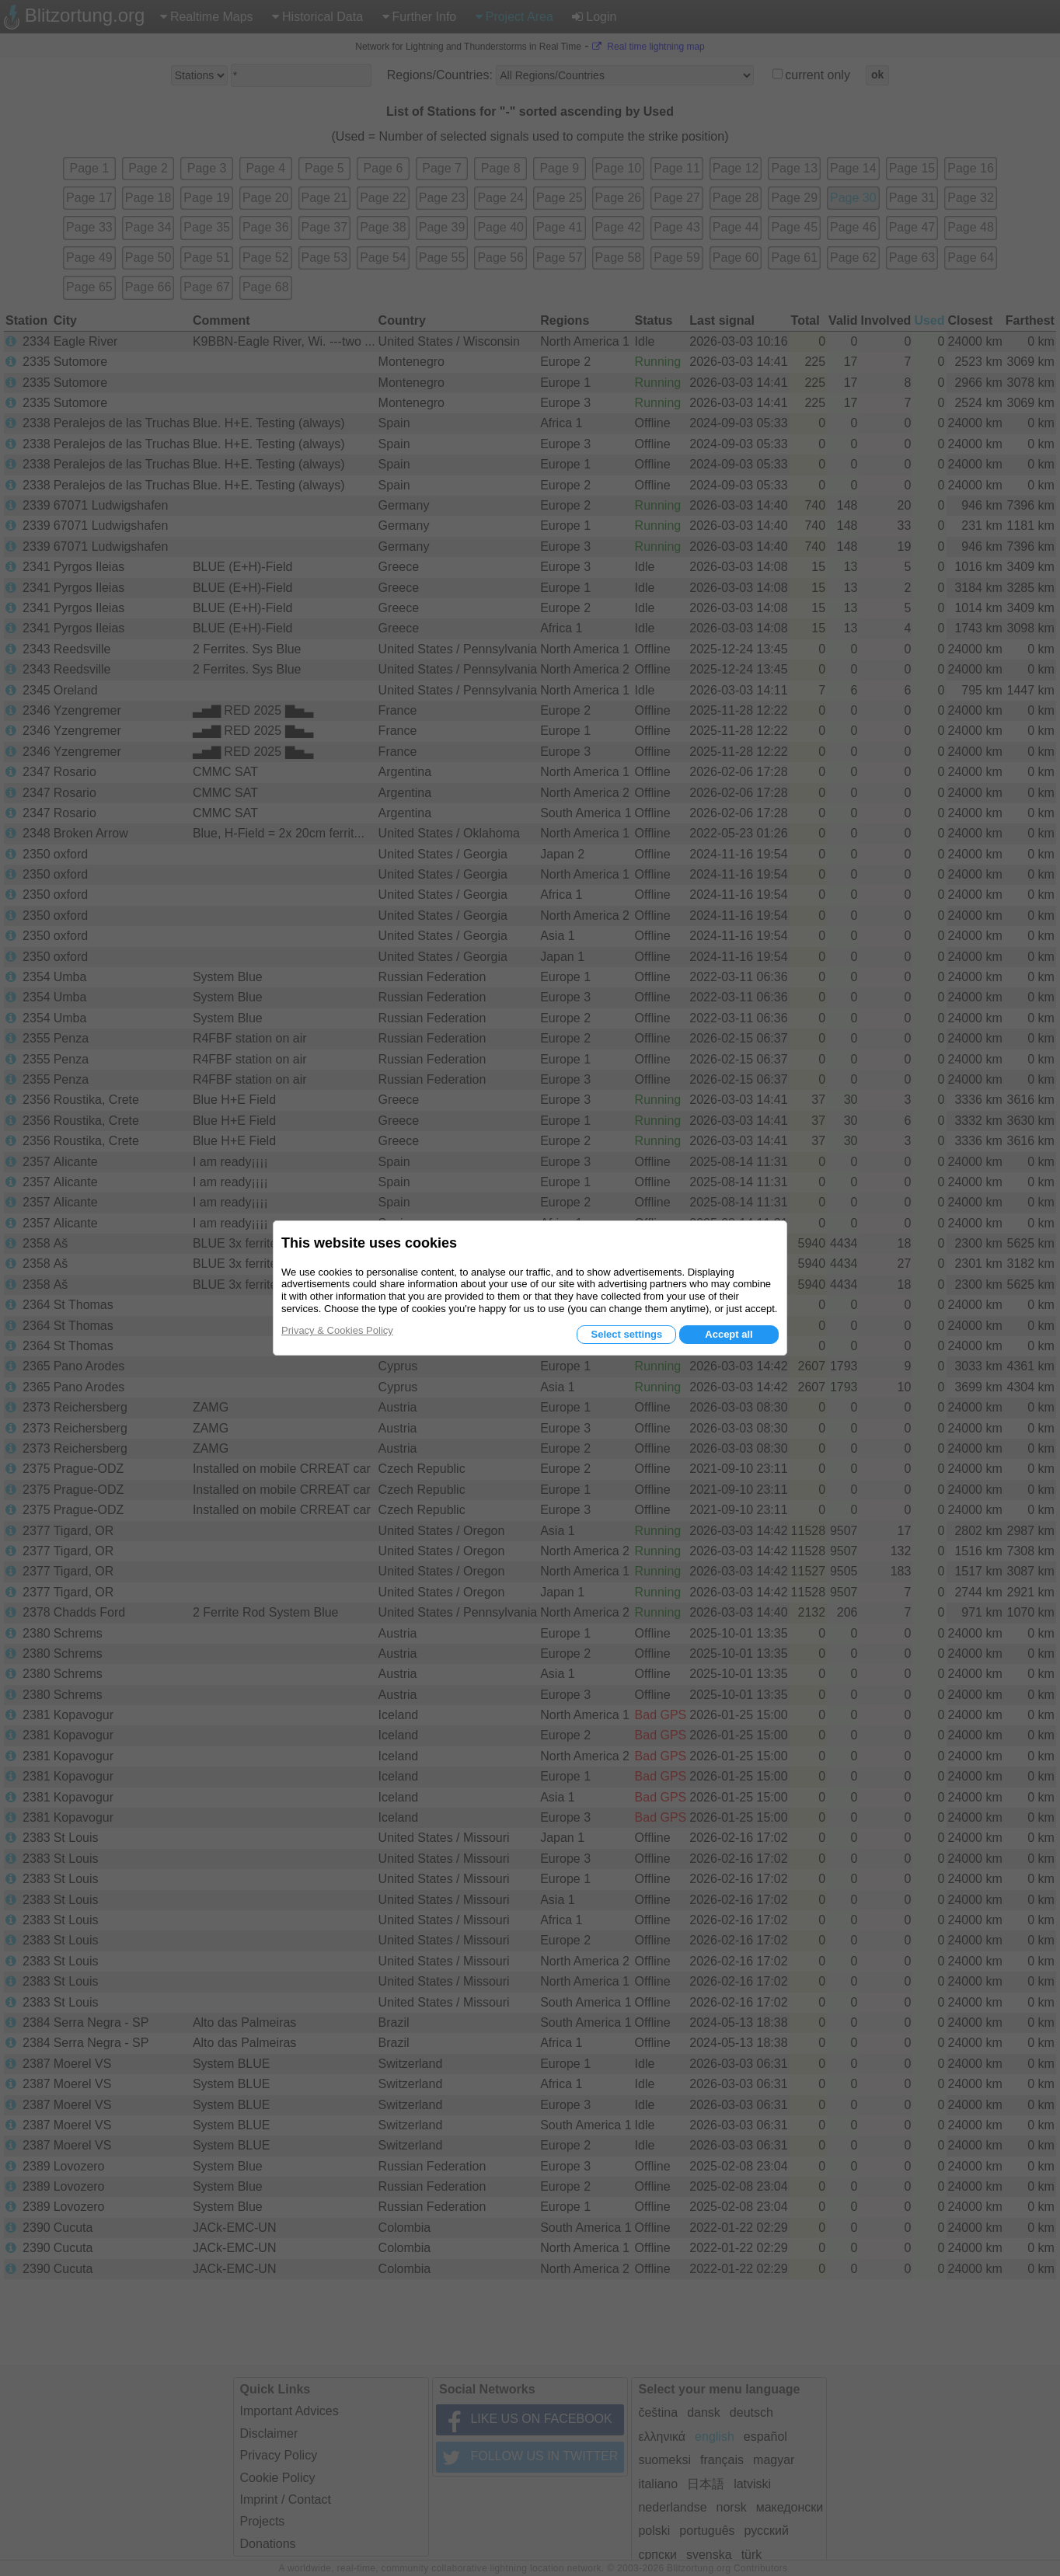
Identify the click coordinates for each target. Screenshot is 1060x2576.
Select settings (626, 1334)
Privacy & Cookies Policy (337, 1330)
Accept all (728, 1334)
